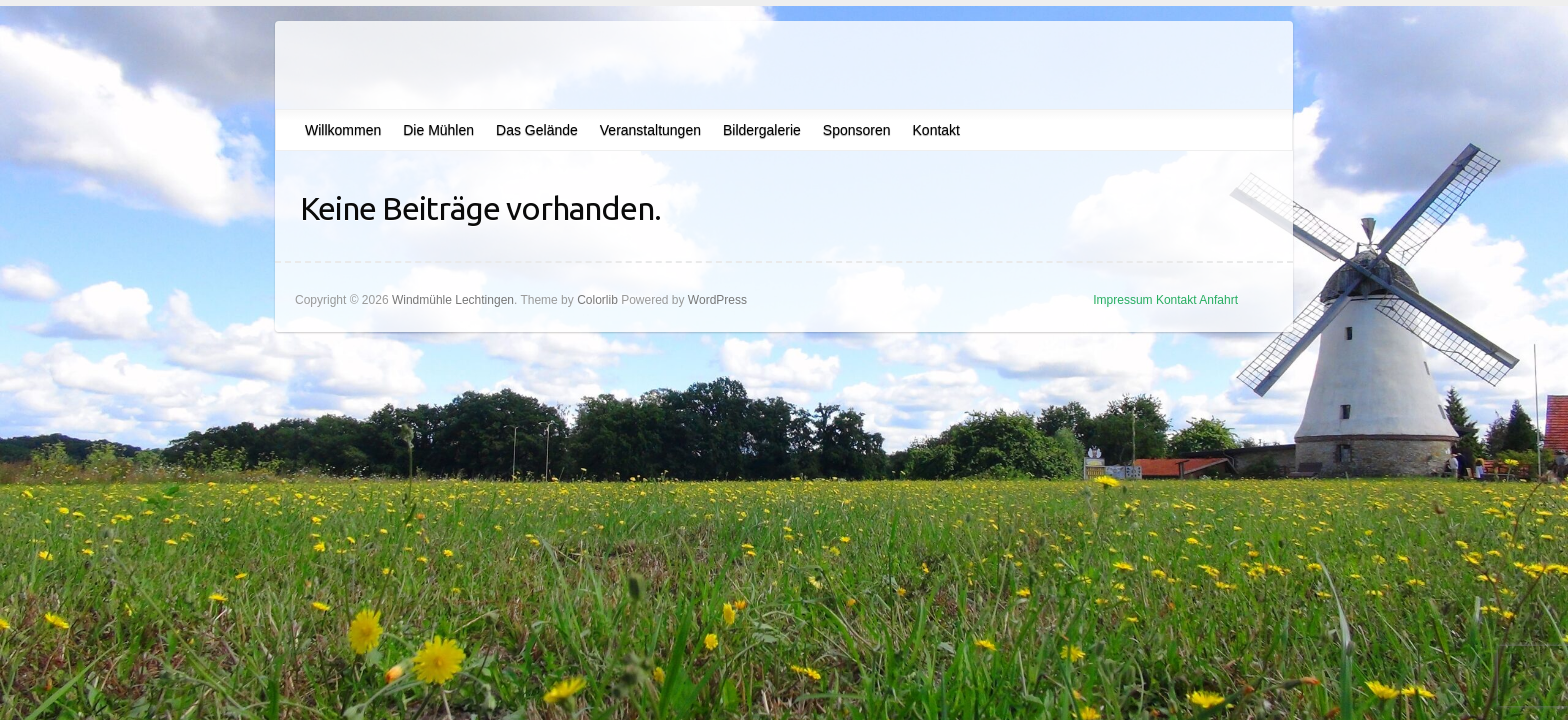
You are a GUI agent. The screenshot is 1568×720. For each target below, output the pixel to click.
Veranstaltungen (650, 130)
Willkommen (343, 130)
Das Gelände (537, 130)
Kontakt (936, 130)
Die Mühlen (438, 130)
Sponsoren (857, 130)
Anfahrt (1218, 300)
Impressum (1122, 300)
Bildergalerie (762, 130)
